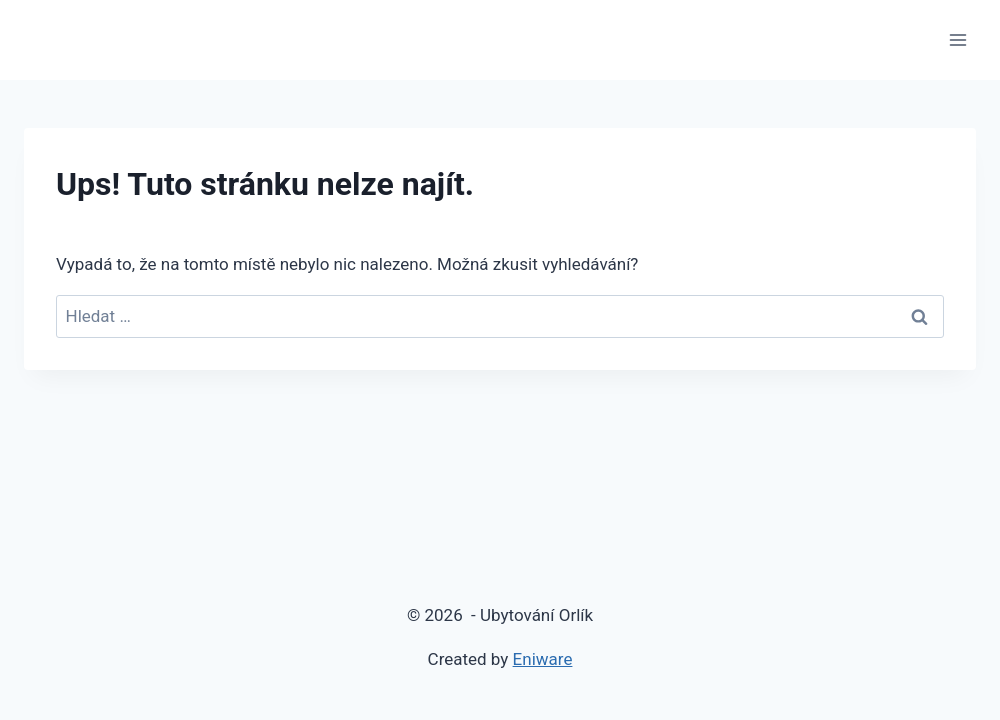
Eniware (543, 659)
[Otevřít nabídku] (957, 39)
